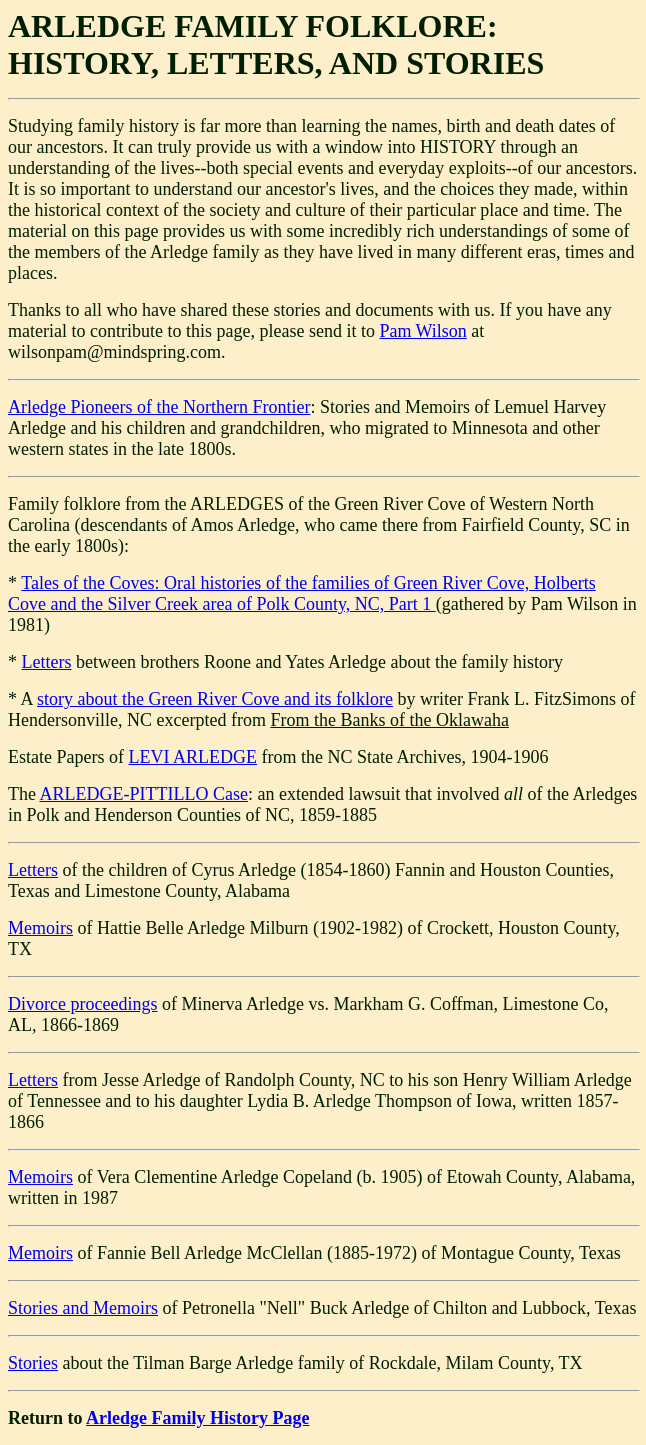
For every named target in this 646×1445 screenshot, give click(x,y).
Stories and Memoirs (83, 1308)
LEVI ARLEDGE (192, 757)
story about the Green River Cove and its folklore (215, 699)
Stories (33, 1363)
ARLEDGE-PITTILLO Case (144, 794)
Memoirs (40, 928)
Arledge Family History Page (197, 1418)
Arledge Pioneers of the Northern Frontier (159, 407)
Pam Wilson (422, 331)
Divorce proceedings (82, 1004)
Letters (47, 662)
